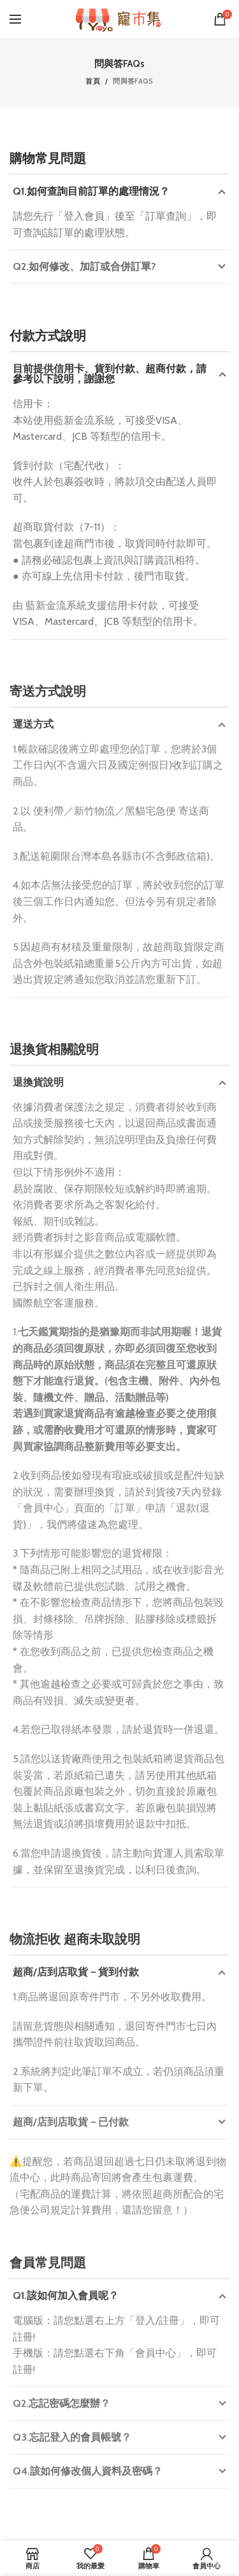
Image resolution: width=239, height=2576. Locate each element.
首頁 (92, 81)
